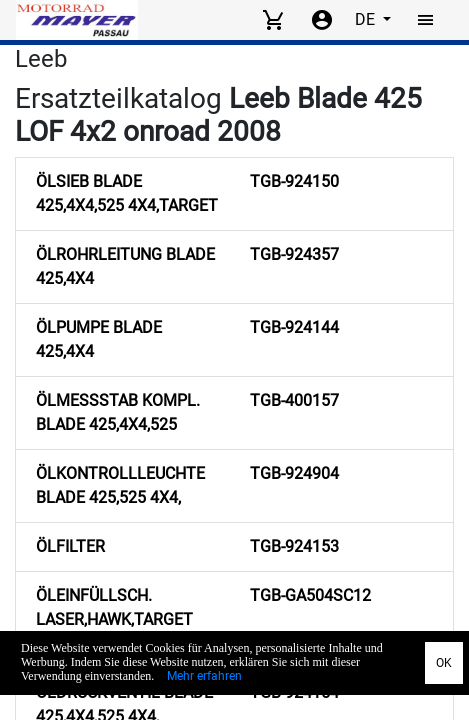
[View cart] (273, 20)
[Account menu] (322, 20)
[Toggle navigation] (426, 20)
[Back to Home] (77, 20)
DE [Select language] (367, 19)
